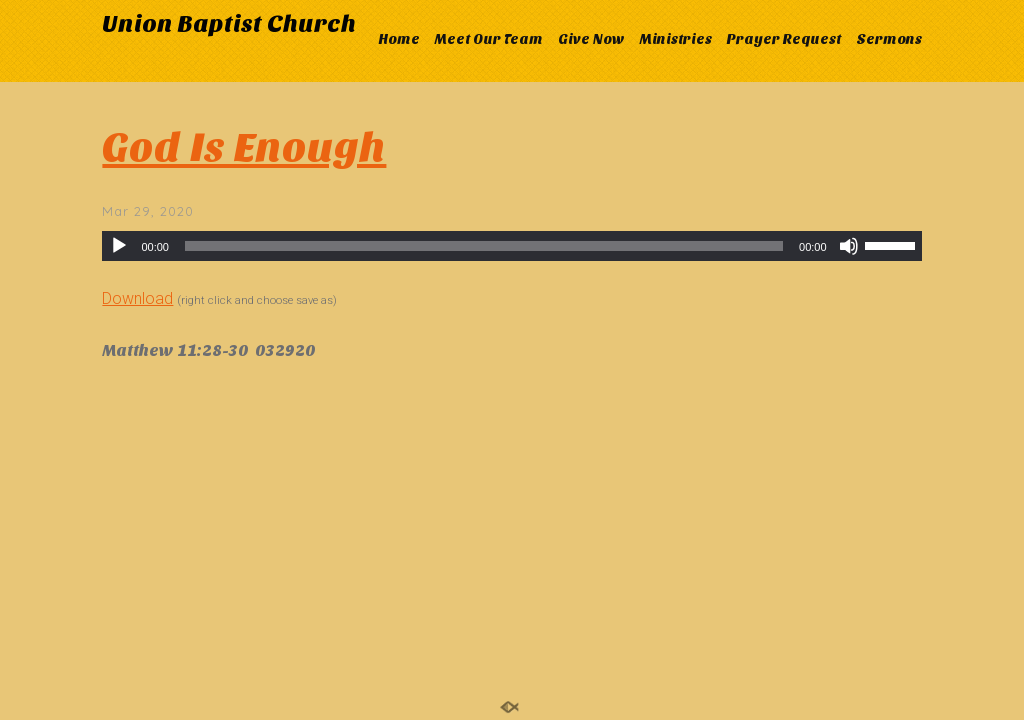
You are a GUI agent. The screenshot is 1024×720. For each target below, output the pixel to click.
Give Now (591, 39)
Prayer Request (784, 39)
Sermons (889, 39)
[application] (511, 246)
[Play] (119, 246)
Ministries (676, 39)
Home (399, 39)
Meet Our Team (489, 39)
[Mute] (849, 246)
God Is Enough (244, 147)
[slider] (484, 246)
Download (137, 298)
